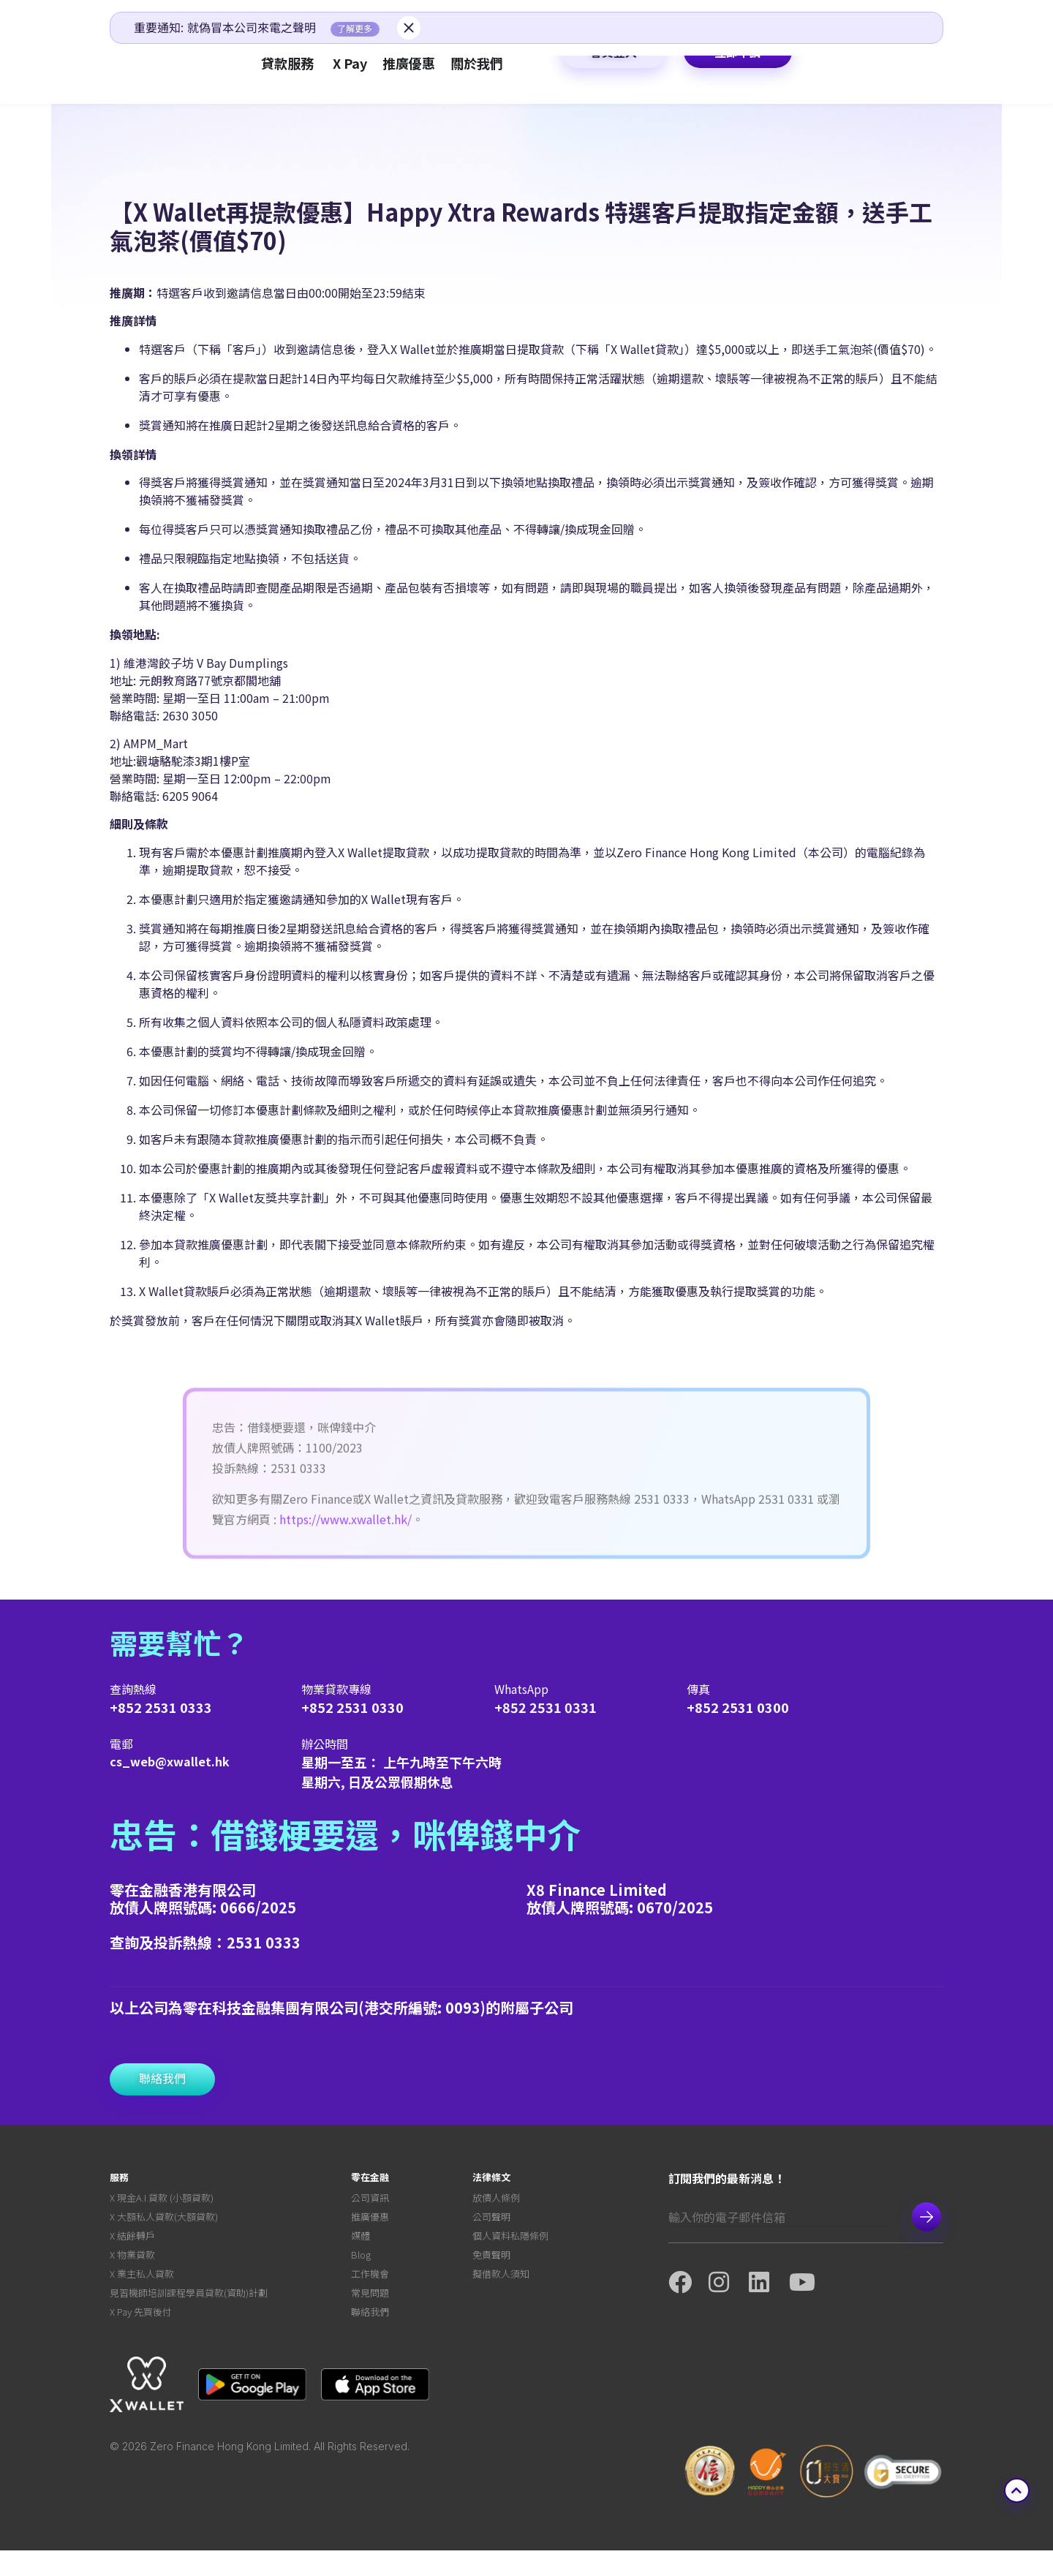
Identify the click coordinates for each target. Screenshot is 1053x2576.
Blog (361, 2267)
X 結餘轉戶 (132, 2245)
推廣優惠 (370, 2222)
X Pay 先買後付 (141, 2335)
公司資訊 (370, 2199)
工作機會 (370, 2290)
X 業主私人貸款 (142, 2290)
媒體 (360, 2245)
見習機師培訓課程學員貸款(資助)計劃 (189, 2313)
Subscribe (926, 2217)
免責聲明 (491, 2267)
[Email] (781, 2217)
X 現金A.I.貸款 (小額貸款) (162, 2199)
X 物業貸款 (132, 2267)
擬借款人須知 (500, 2290)
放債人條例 (496, 2199)
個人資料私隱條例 (510, 2245)
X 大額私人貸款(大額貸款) (164, 2222)
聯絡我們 (370, 2335)
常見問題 (370, 2313)
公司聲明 (491, 2222)
